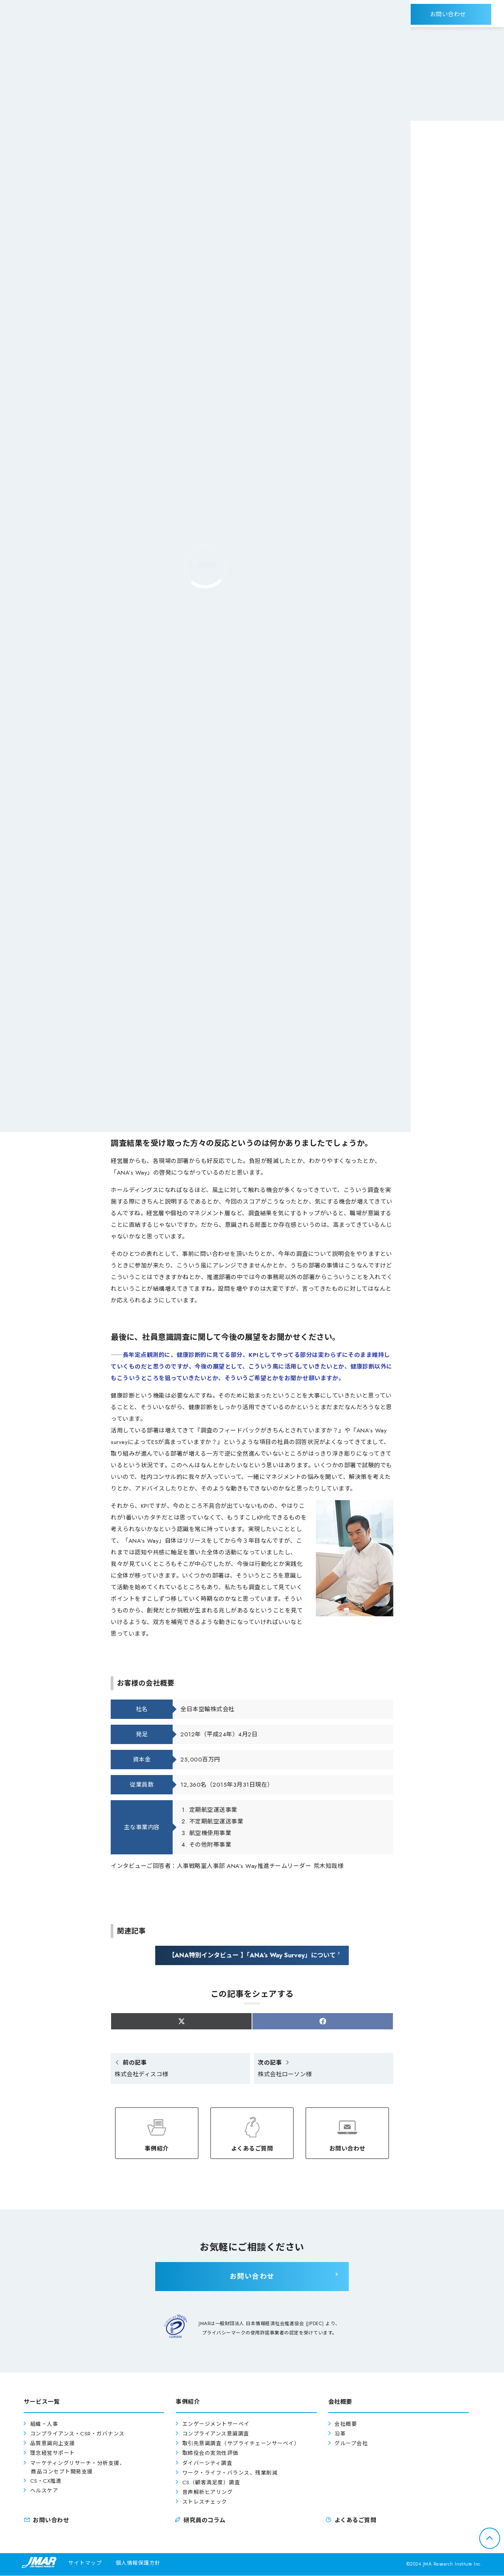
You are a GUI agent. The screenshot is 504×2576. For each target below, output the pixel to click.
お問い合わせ (347, 2146)
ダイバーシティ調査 (207, 2463)
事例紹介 (157, 2146)
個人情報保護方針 (138, 2563)
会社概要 (345, 2424)
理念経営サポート (52, 2454)
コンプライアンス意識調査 (215, 2434)
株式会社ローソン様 (285, 2069)
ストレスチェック (204, 2502)
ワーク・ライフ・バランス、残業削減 (230, 2473)
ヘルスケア (44, 2491)
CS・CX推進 (46, 2481)
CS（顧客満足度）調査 (211, 2483)
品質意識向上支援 (52, 2444)
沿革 (340, 2434)
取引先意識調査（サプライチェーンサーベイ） (241, 2444)
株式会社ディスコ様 (141, 2069)
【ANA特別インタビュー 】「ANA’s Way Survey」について (252, 1955)
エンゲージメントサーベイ (216, 2424)
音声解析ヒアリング (207, 2493)
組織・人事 (44, 2424)
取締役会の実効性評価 (210, 2454)
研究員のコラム (200, 2520)
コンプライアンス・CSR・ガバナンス (77, 2434)
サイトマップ (85, 2563)
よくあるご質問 (252, 2146)
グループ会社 (351, 2444)
